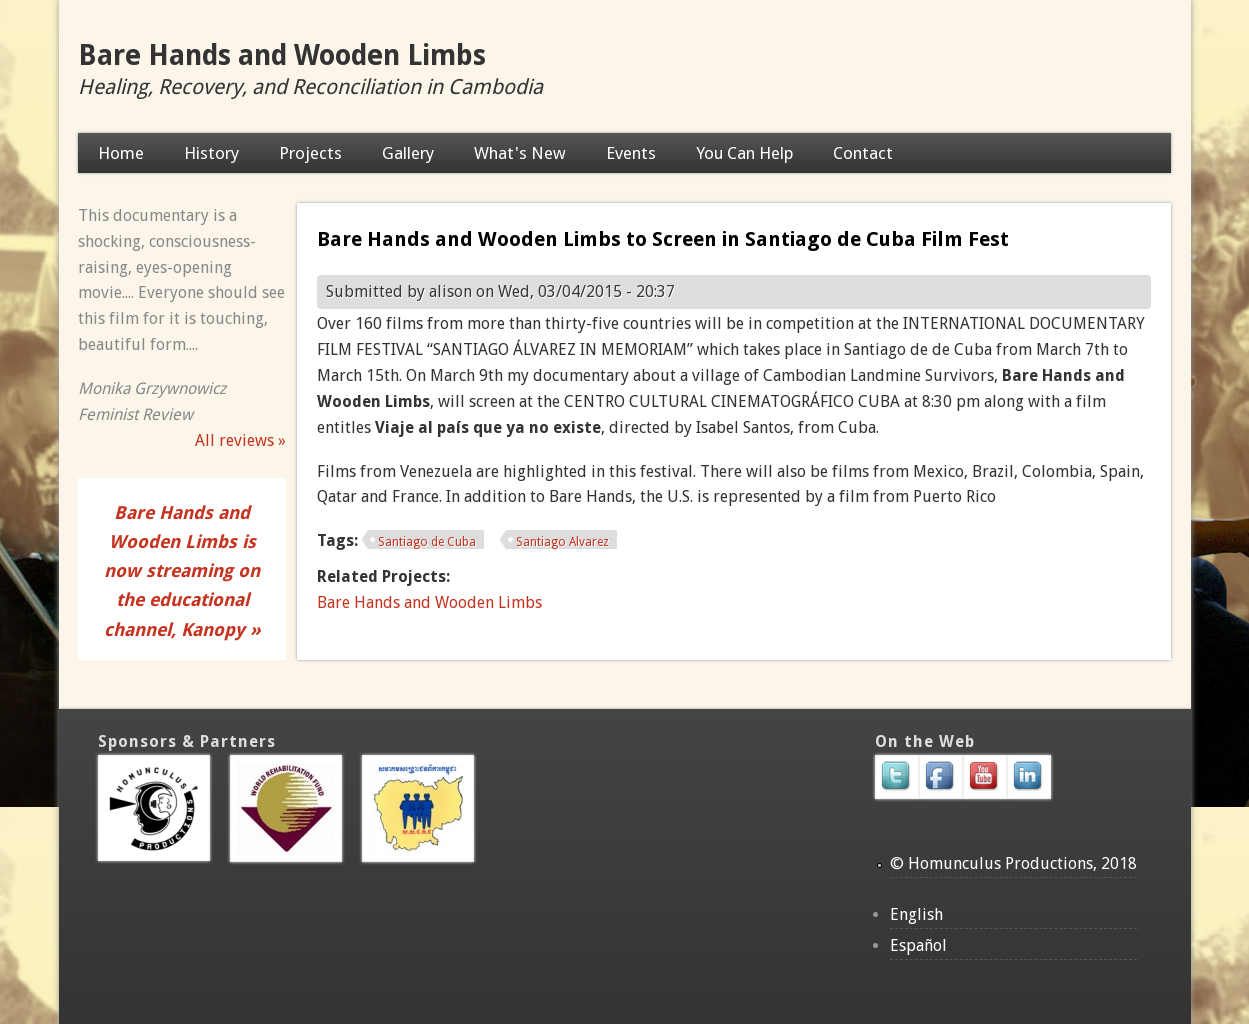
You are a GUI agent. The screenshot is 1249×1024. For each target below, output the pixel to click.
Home (121, 153)
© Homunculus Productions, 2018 (1013, 863)
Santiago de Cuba (427, 542)
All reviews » (240, 440)
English (916, 914)
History (211, 153)
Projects (310, 153)
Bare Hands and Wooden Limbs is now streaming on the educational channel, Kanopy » (182, 571)
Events (631, 153)
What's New (520, 153)
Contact (863, 153)
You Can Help (744, 153)
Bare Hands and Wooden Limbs (282, 55)
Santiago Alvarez (562, 542)
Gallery (408, 153)
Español (918, 945)
